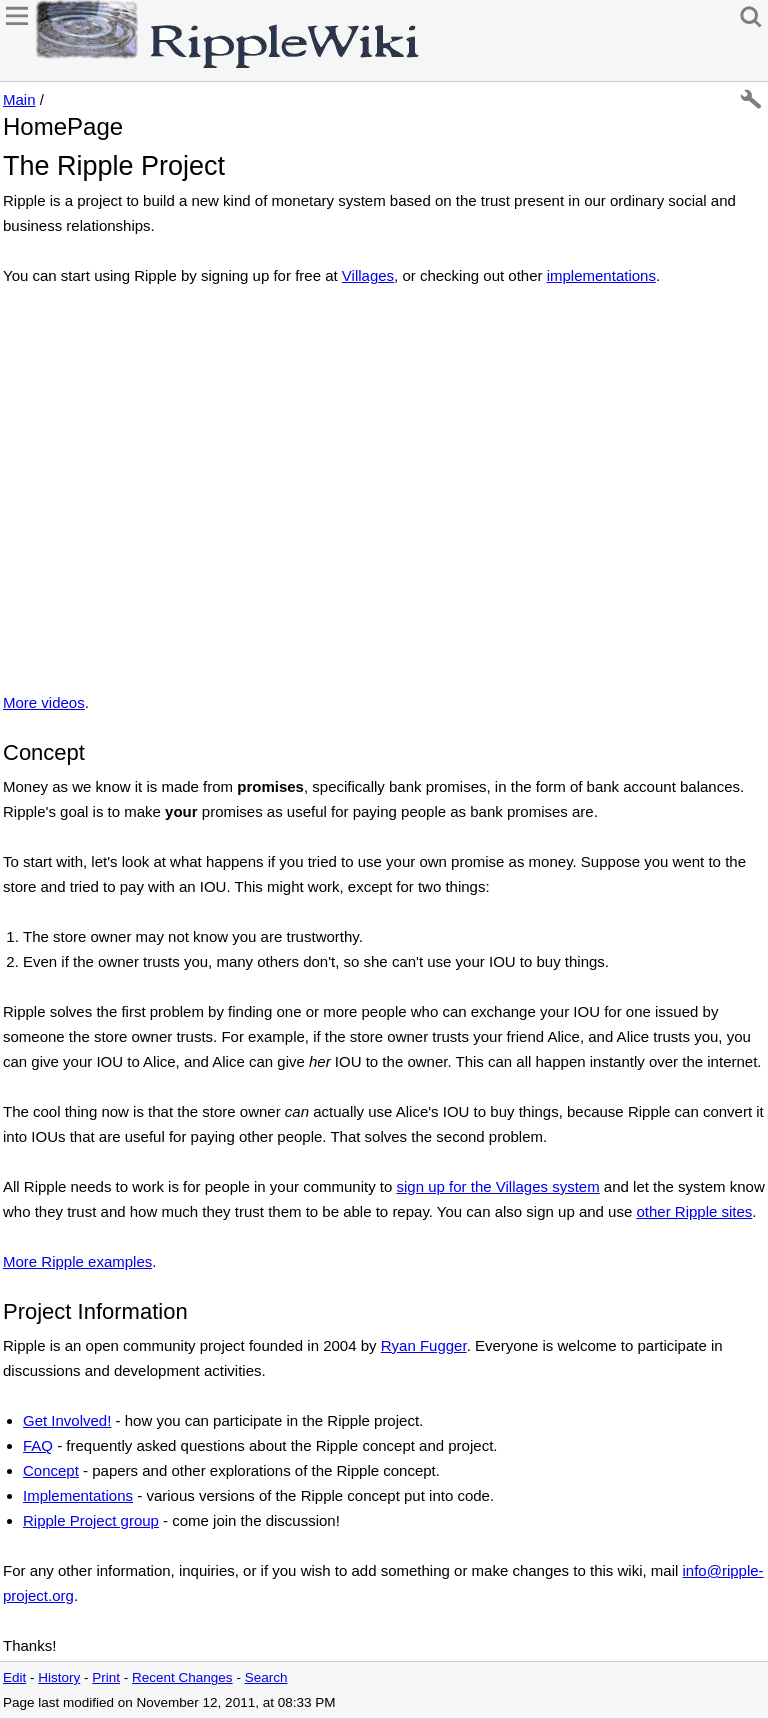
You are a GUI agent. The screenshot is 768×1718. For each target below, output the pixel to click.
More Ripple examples (77, 1261)
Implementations (78, 1495)
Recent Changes (182, 1677)
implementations (601, 275)
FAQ (38, 1445)
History (59, 1677)
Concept (51, 1470)
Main (19, 99)
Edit (14, 1677)
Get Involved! (67, 1420)
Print (106, 1677)
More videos (44, 702)
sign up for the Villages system (498, 1186)
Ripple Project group (91, 1520)
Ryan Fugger (424, 1345)
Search (266, 1677)
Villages (368, 275)
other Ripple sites (694, 1211)
